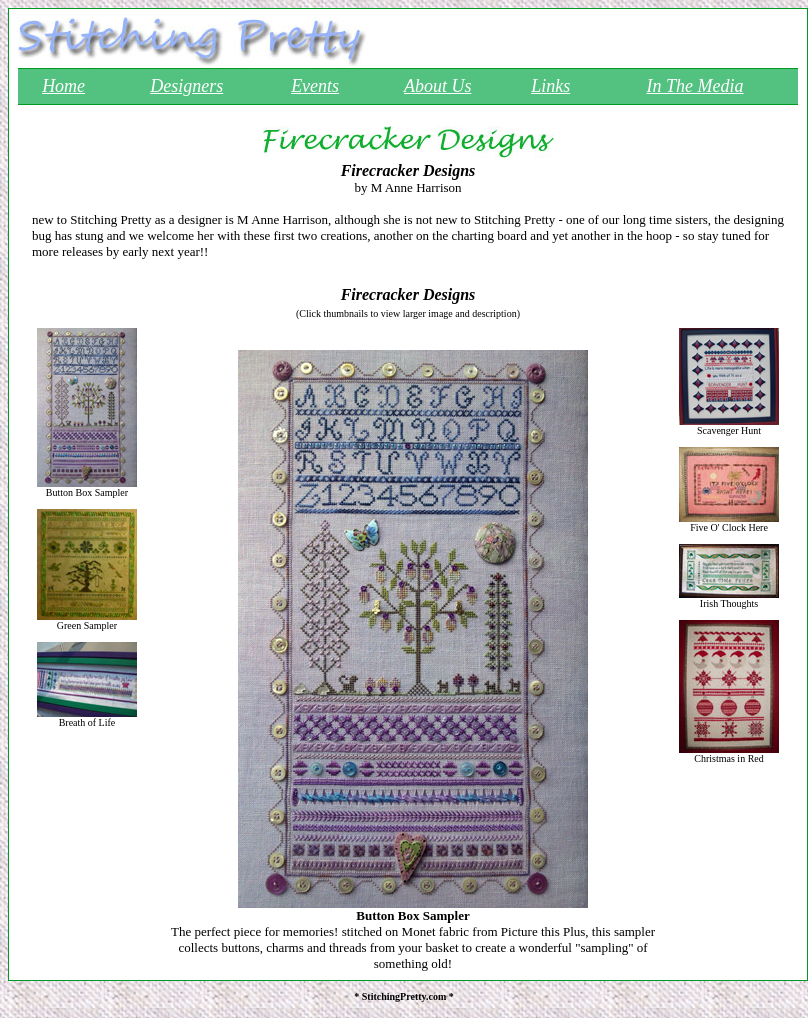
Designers (186, 86)
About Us (438, 86)
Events (315, 86)
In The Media (695, 86)
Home (63, 86)
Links (550, 86)
